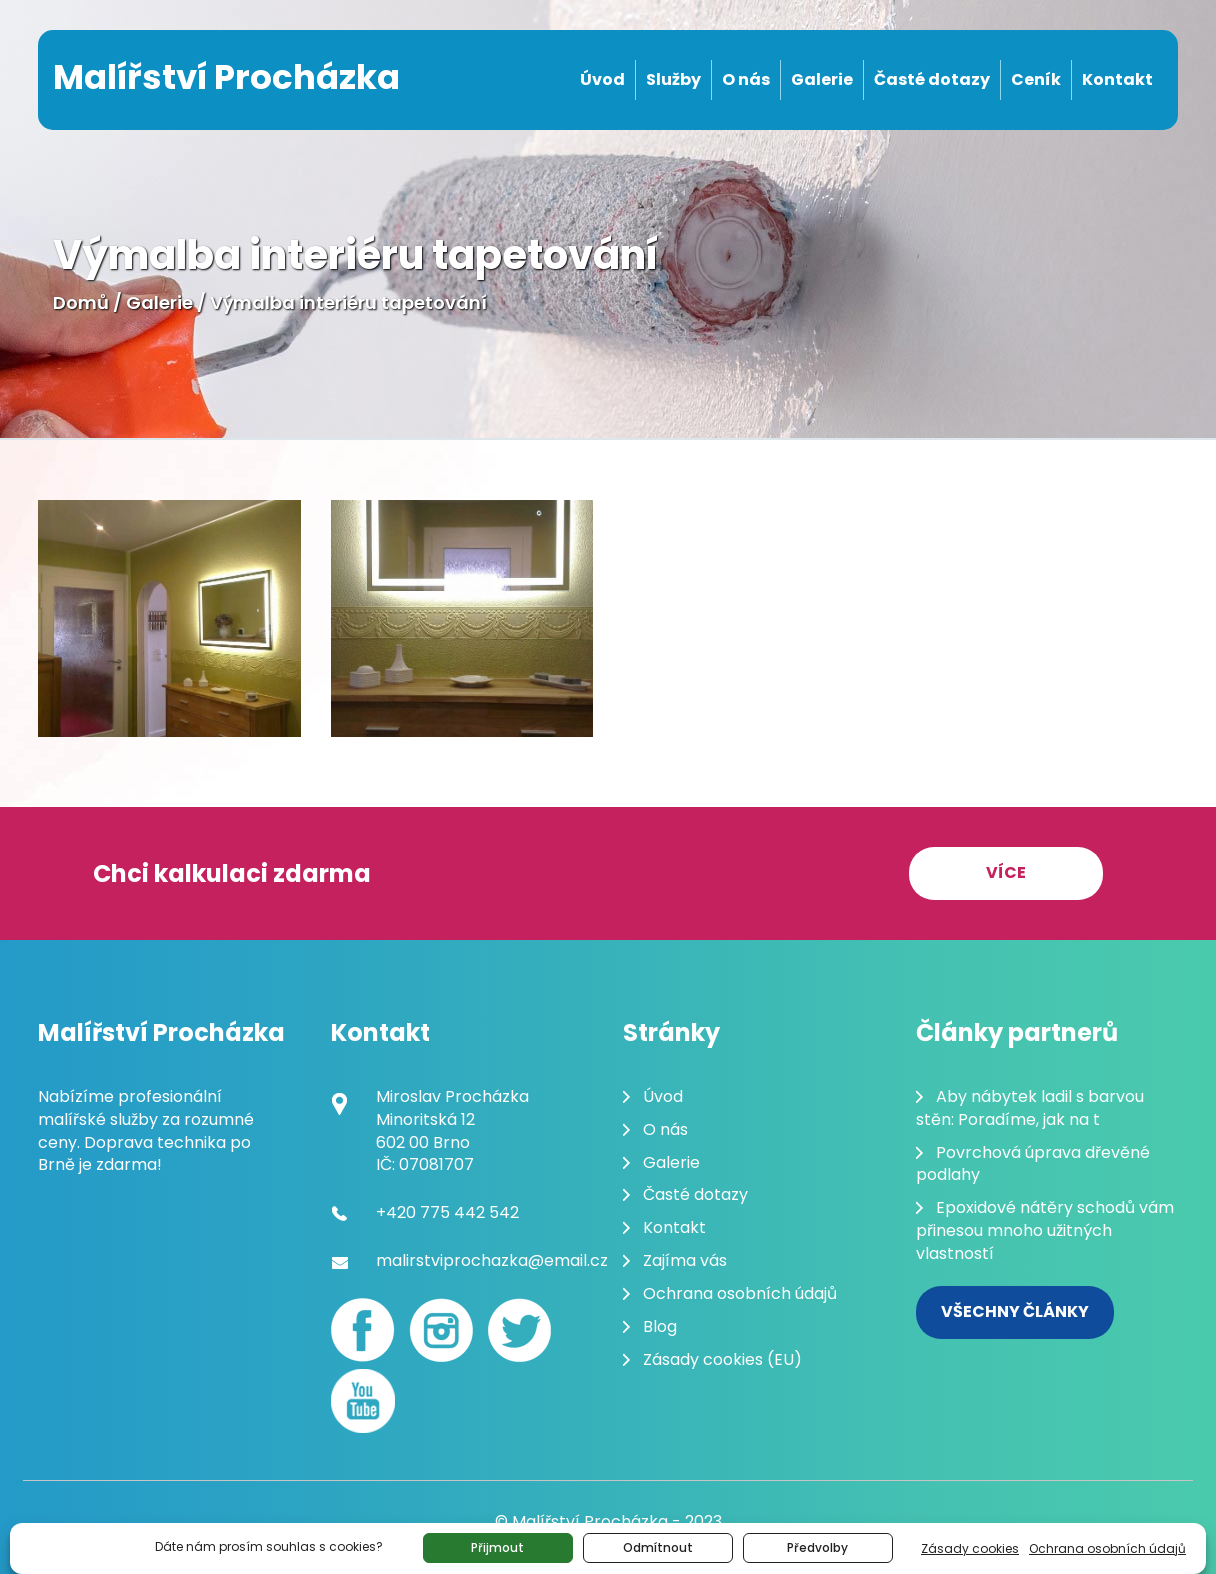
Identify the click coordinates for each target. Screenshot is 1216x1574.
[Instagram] (441, 1330)
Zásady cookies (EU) (722, 1359)
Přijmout (497, 1547)
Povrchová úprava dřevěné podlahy (1033, 1164)
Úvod (602, 79)
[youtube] (363, 1401)
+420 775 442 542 (447, 1212)
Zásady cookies (970, 1548)
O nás (746, 79)
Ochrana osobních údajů (1107, 1548)
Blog (660, 1326)
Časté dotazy (932, 79)
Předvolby (817, 1547)
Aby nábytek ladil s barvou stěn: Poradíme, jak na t (1030, 1108)
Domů (81, 302)
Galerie (822, 79)
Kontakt (1117, 79)
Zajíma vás (685, 1260)
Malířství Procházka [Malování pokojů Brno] (226, 77)
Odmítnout (658, 1547)
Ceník (1036, 79)
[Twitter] (519, 1330)
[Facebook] (363, 1330)
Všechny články (1015, 1311)
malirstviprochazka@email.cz (492, 1260)
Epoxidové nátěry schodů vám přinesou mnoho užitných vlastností (1045, 1230)
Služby (673, 79)
